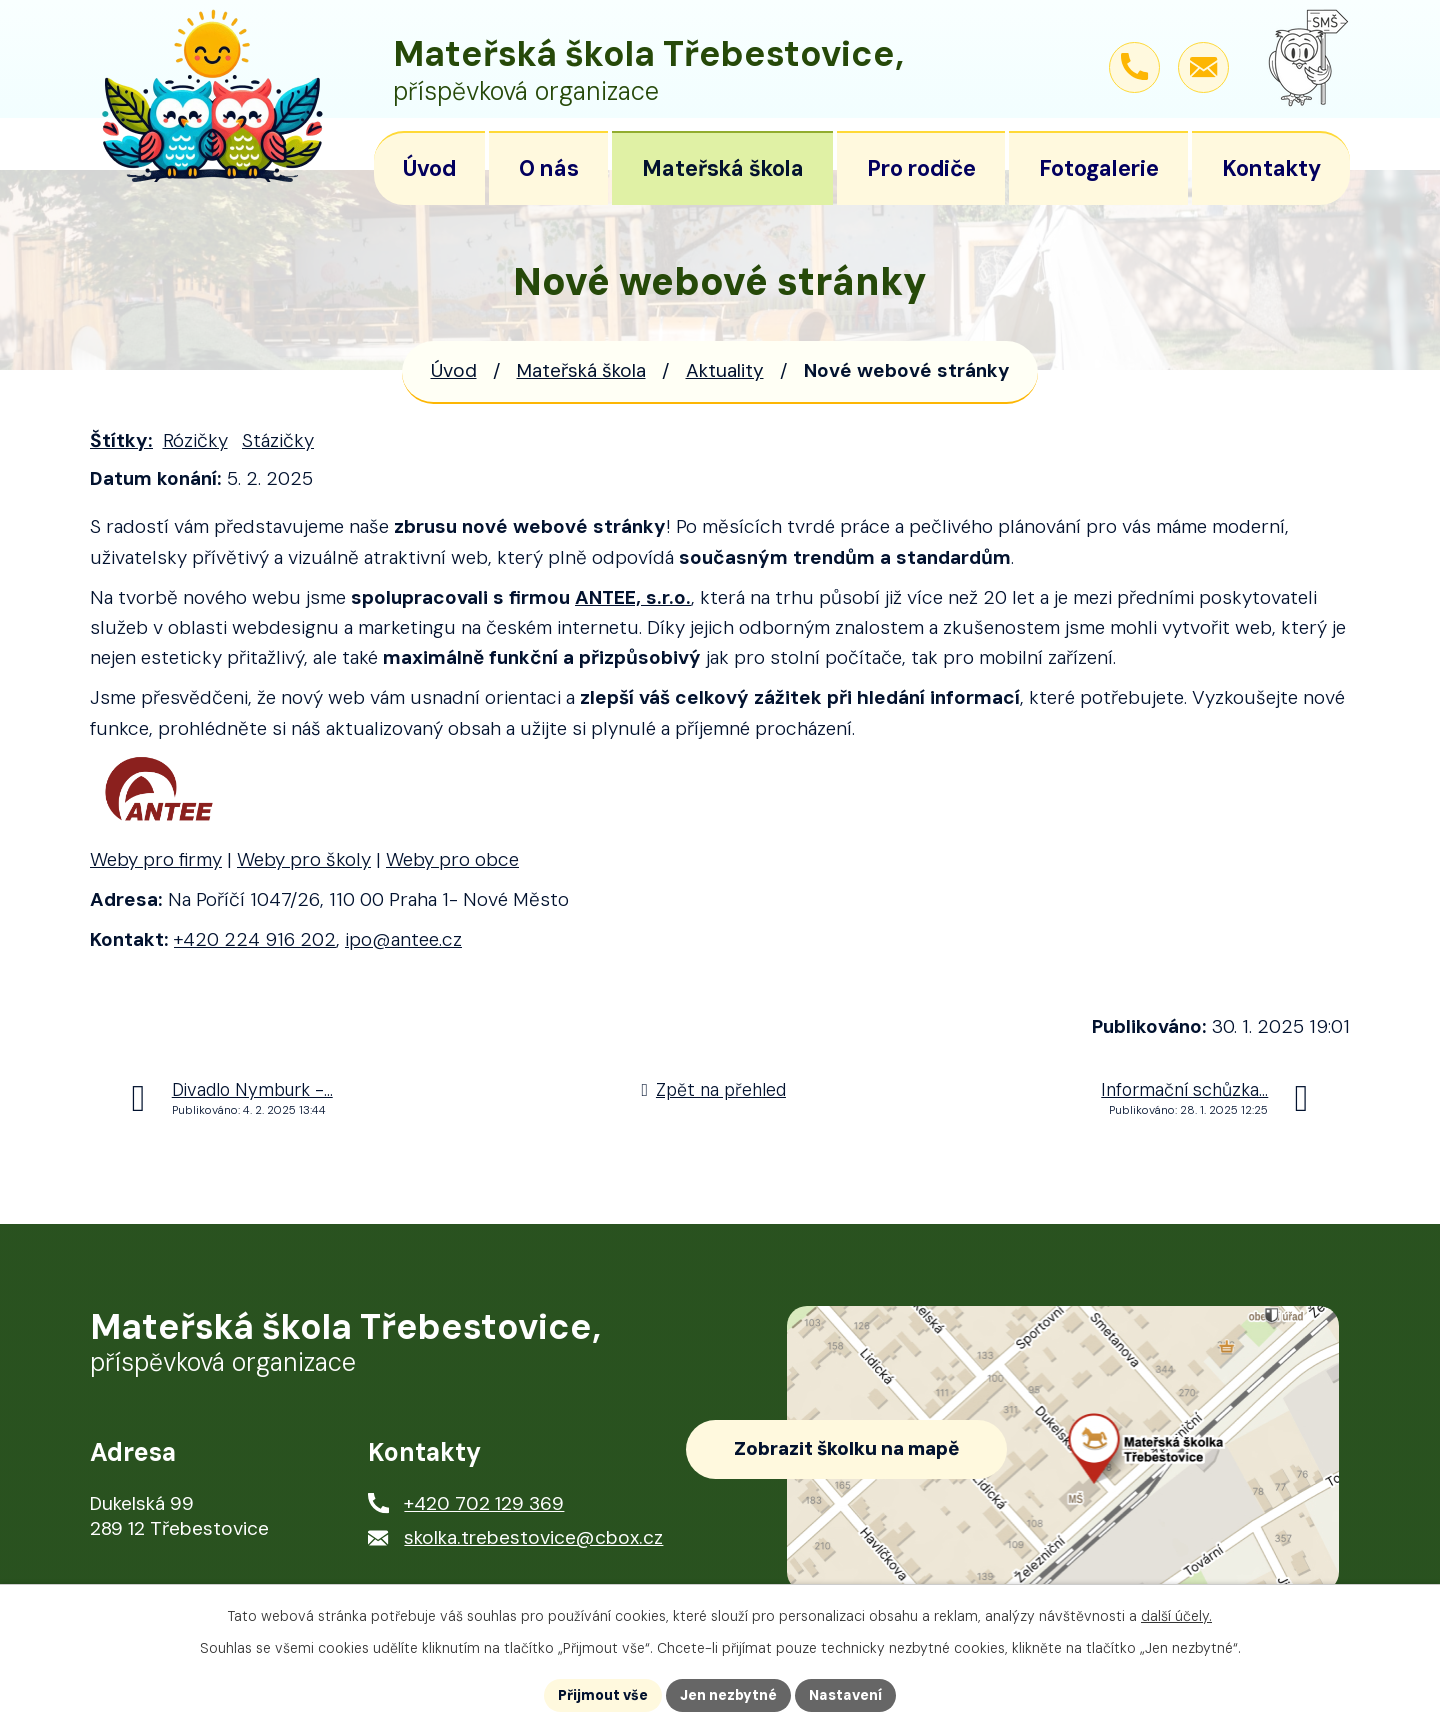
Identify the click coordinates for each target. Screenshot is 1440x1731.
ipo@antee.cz (403, 939)
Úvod (454, 370)
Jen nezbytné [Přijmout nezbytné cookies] (728, 1695)
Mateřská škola (581, 370)
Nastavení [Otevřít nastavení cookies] (845, 1695)
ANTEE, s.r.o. (633, 597)
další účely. (1176, 1616)
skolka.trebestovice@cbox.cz (533, 1537)
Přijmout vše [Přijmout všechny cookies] (603, 1695)
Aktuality (725, 370)
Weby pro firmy (156, 859)
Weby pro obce (452, 859)
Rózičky (195, 440)
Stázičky (278, 440)
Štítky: (121, 440)
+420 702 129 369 (484, 1503)
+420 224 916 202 (255, 939)
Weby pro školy (304, 859)
